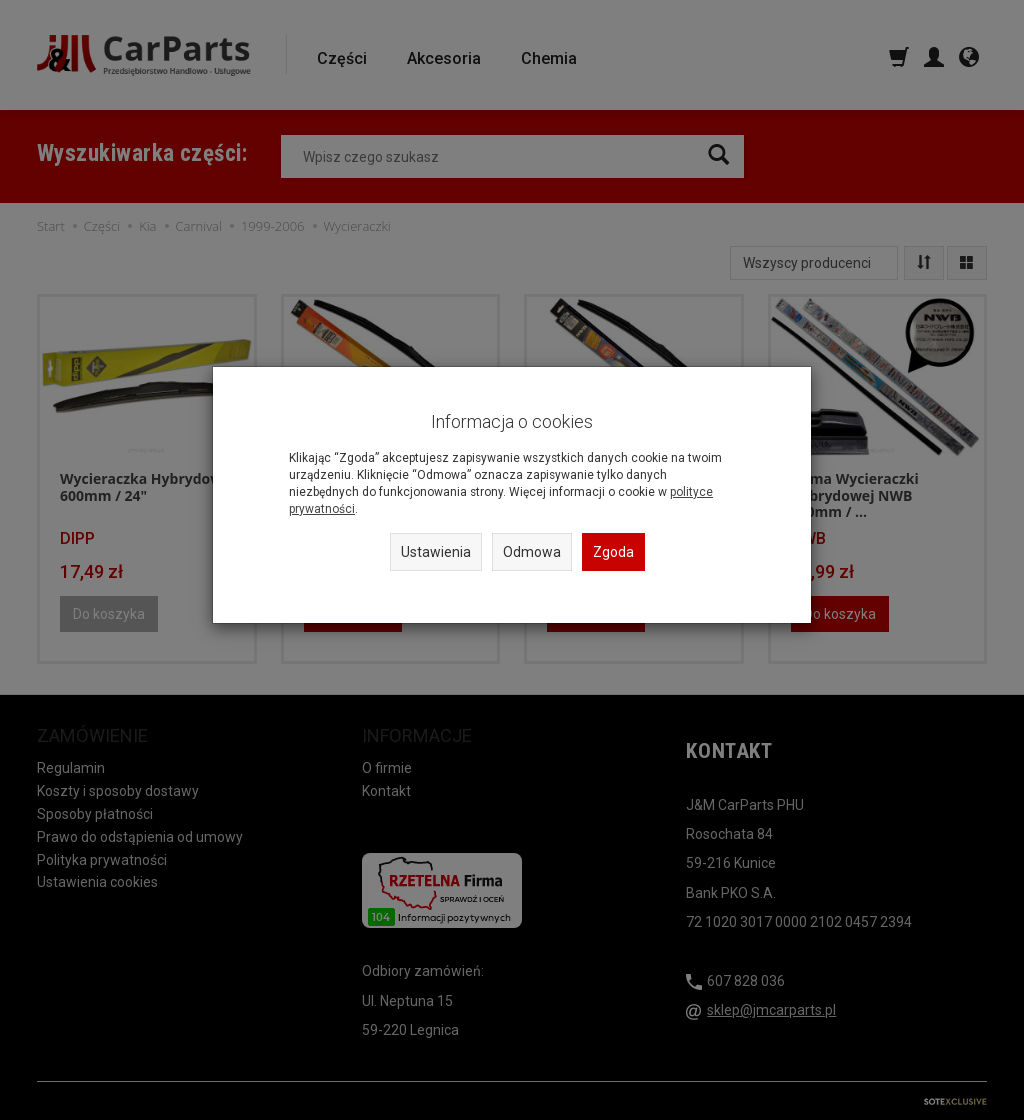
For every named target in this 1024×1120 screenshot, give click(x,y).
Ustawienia (436, 552)
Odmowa (532, 552)
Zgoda (613, 552)
